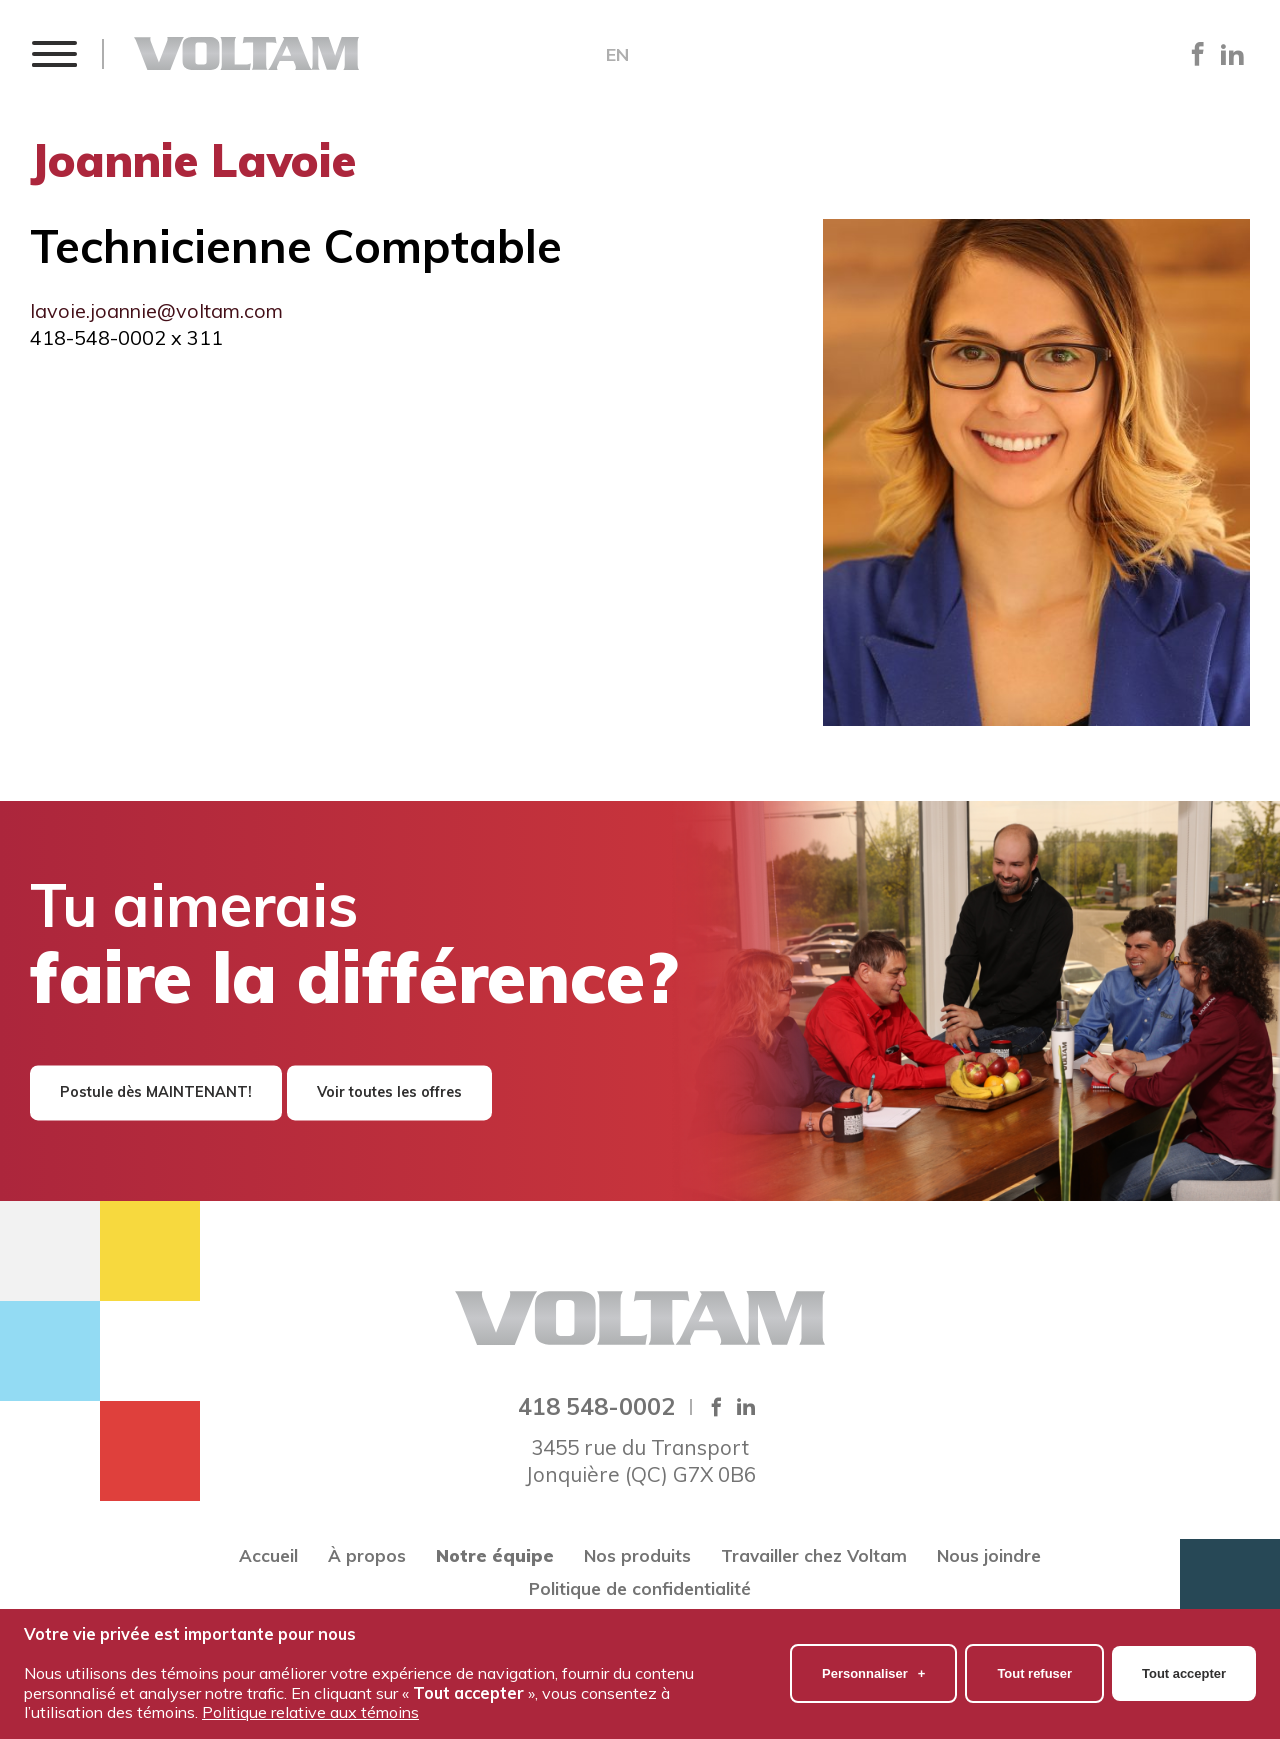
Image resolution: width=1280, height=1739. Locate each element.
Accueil (268, 1555)
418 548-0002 (596, 1406)
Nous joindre (989, 1555)
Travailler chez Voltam (814, 1555)
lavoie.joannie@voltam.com (156, 310)
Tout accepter (1184, 1658)
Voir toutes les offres (389, 1092)
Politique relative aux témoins (310, 1697)
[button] (53, 53)
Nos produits (637, 1555)
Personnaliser (873, 1658)
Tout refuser (1034, 1658)
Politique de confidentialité (640, 1588)
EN (617, 55)
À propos (367, 1555)
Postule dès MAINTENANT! (156, 1092)
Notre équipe (495, 1555)
